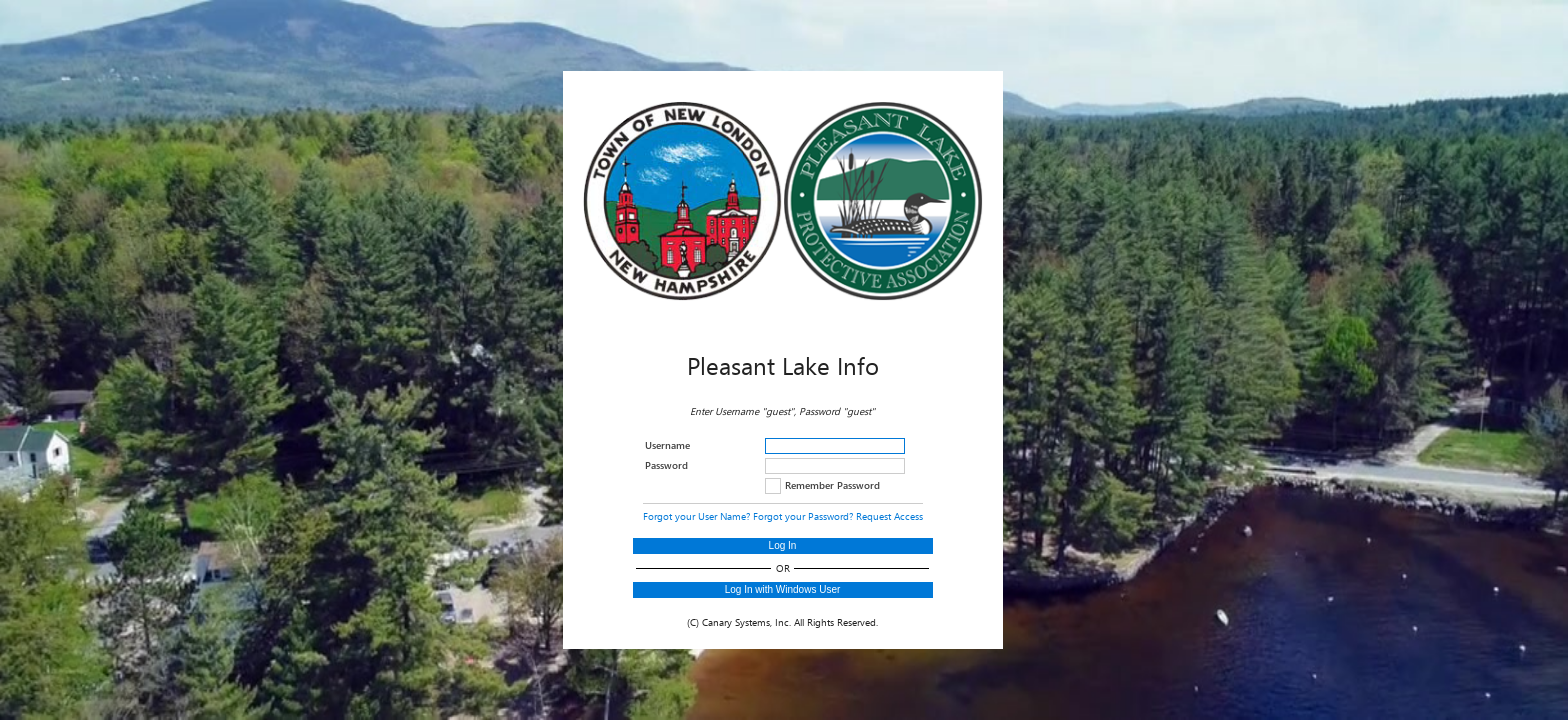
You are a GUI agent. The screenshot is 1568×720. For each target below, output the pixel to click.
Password (666, 465)
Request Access (889, 516)
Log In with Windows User (783, 589)
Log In (783, 545)
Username (667, 445)
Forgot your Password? (803, 516)
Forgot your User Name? (696, 516)
